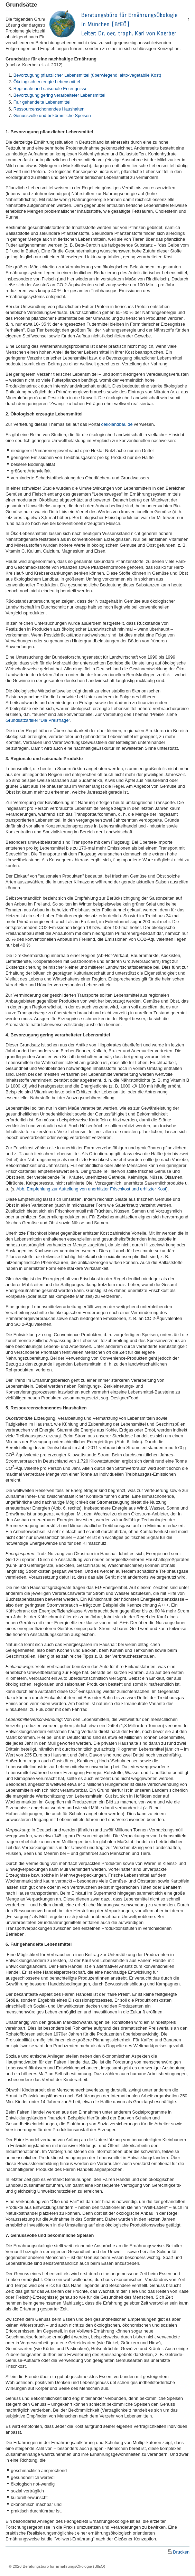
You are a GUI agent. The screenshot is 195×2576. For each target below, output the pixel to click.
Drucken (181, 2552)
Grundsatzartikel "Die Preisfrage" (38, 720)
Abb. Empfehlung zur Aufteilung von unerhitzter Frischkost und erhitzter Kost (91, 1188)
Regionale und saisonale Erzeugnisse (50, 88)
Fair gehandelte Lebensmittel (42, 102)
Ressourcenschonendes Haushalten (49, 109)
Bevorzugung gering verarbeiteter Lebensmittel (59, 95)
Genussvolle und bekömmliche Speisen (52, 115)
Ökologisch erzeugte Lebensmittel (46, 81)
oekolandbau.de (116, 424)
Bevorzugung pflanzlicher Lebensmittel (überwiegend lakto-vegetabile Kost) (87, 75)
